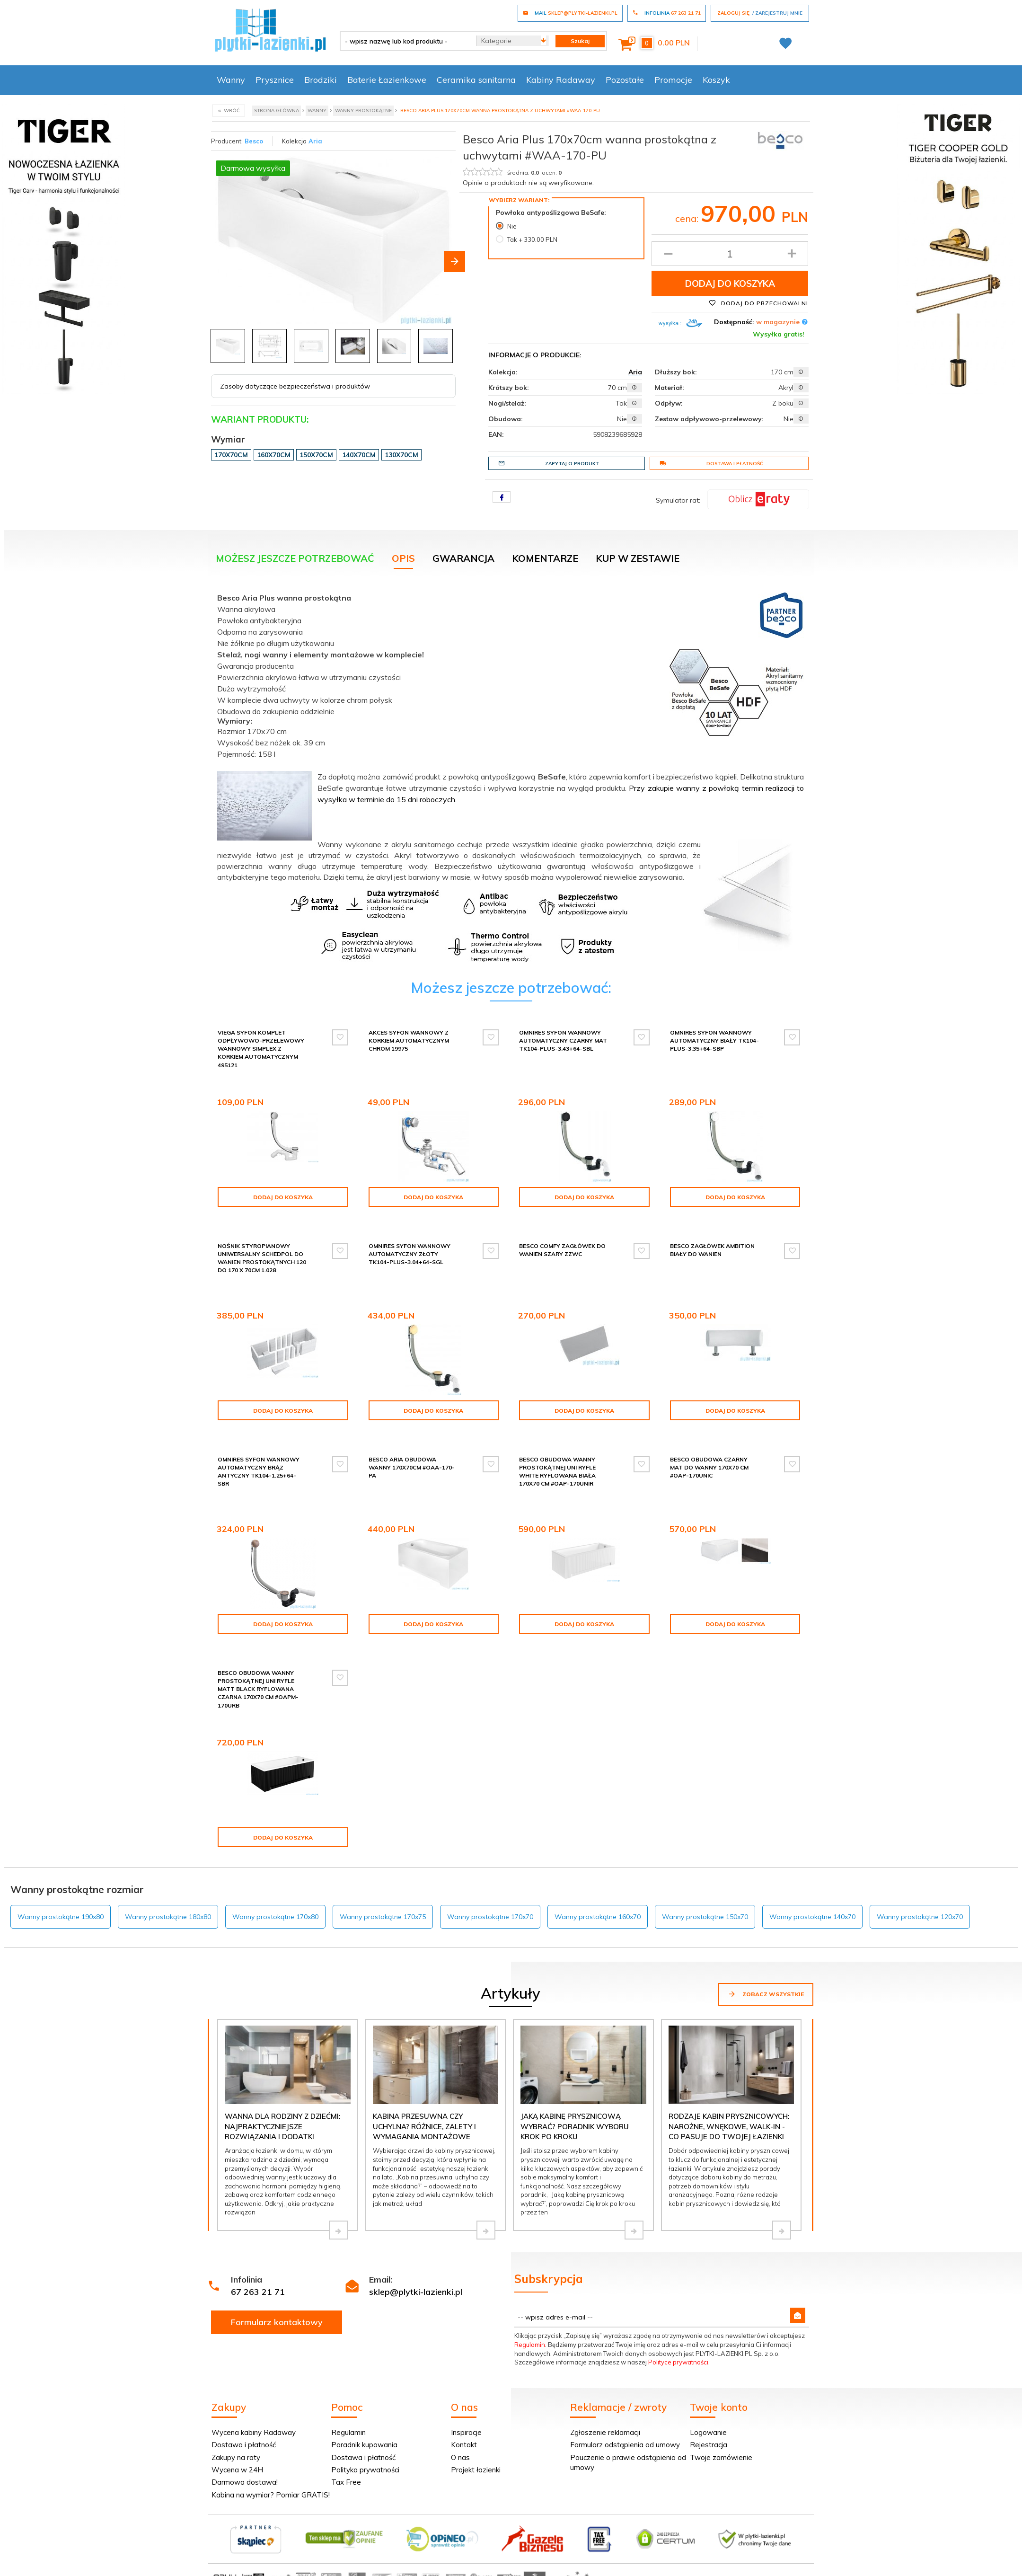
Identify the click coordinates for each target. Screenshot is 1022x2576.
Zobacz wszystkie (766, 1994)
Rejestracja (708, 2444)
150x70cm (316, 455)
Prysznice (275, 79)
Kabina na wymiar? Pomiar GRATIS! (270, 2494)
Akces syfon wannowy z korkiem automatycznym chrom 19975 (409, 1040)
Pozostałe (625, 79)
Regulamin (529, 2344)
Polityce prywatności (678, 2362)
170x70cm (231, 455)
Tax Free (346, 2482)
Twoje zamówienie (721, 2457)
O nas (460, 2457)
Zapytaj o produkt (548, 463)
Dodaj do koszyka (730, 283)
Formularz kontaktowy (277, 2322)
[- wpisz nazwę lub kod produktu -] (404, 41)
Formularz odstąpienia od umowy (625, 2444)
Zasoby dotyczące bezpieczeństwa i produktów (295, 386)
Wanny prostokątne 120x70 (920, 1916)
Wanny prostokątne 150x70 (705, 1916)
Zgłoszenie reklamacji (605, 2432)
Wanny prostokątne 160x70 (598, 1916)
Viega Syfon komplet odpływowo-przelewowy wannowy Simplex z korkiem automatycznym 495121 (261, 1049)
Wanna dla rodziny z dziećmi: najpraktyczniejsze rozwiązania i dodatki (282, 2126)
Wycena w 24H (237, 2469)
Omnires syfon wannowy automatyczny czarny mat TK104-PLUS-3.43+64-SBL (563, 1040)
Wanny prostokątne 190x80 (61, 1916)
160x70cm (274, 455)
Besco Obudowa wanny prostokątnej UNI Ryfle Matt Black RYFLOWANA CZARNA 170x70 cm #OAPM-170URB (258, 1689)
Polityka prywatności (365, 2469)
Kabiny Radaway (560, 79)
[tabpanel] (511, 775)
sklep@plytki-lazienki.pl (415, 2291)
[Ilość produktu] (730, 254)
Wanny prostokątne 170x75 (383, 1916)
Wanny (231, 79)
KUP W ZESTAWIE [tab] (637, 558)
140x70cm (359, 455)
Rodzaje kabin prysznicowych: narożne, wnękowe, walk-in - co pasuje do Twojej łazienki (729, 2126)
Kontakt (464, 2444)
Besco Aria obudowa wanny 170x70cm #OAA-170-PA (412, 1467)
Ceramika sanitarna (476, 79)
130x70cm (401, 455)
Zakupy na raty (235, 2457)
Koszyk (716, 79)
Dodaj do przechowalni (758, 303)
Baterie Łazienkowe (386, 79)
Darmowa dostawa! (244, 2482)
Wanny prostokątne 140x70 (812, 1916)
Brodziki (320, 79)
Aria (315, 141)
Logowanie (708, 2432)
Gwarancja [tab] (463, 558)
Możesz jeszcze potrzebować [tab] (295, 558)
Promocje (673, 79)
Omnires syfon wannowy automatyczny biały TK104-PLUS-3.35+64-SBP (714, 1040)
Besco (254, 141)
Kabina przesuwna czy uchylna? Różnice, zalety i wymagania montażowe (424, 2126)
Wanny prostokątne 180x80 (168, 1916)
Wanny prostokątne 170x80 (275, 1916)
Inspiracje (466, 2432)
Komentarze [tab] (545, 558)
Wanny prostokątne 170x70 (490, 1916)
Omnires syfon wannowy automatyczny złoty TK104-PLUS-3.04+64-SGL (409, 1254)
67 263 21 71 (258, 2291)
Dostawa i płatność (711, 463)
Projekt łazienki (476, 2469)
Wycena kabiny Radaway (253, 2432)
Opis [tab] (403, 558)
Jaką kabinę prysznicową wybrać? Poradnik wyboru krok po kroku (574, 2126)
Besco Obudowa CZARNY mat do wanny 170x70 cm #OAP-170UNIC (709, 1467)
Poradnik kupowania (364, 2444)
